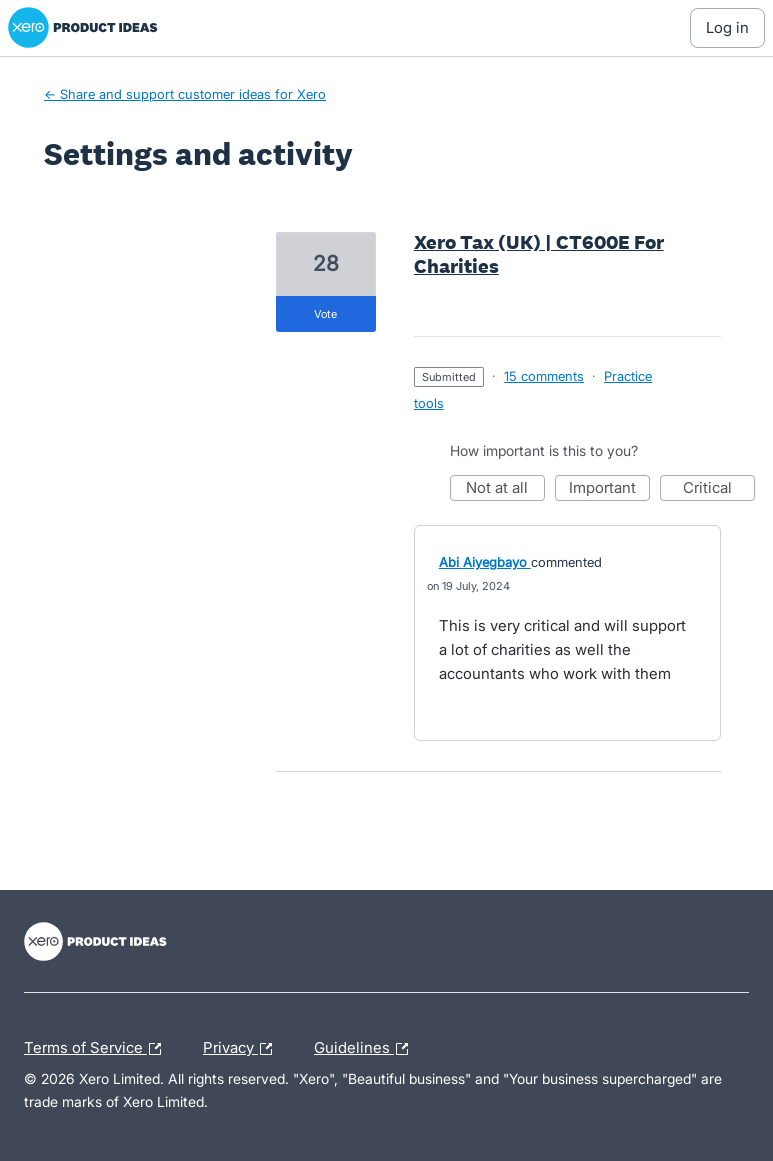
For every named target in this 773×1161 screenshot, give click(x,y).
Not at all (505, 489)
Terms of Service (97, 1049)
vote (325, 314)
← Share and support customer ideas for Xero (185, 94)
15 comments (544, 376)
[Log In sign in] (727, 28)
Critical (719, 489)
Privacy (242, 1049)
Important (609, 489)
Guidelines (366, 1049)
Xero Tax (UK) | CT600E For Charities (539, 254)
